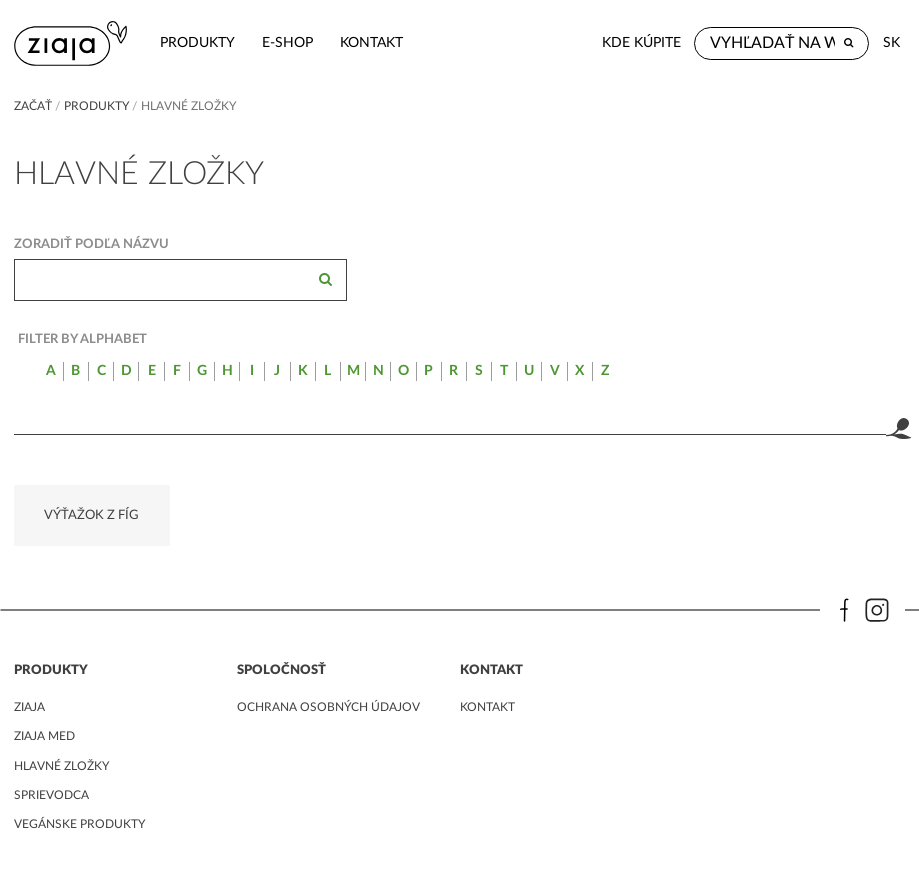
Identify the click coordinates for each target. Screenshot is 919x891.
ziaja (29, 707)
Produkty (197, 42)
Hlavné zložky (61, 766)
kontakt (371, 42)
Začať (33, 106)
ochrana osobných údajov (328, 707)
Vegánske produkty (79, 824)
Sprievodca (51, 795)
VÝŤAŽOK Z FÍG (91, 515)
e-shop (287, 42)
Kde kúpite (641, 42)
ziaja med (44, 736)
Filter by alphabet (82, 339)
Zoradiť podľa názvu (91, 244)
